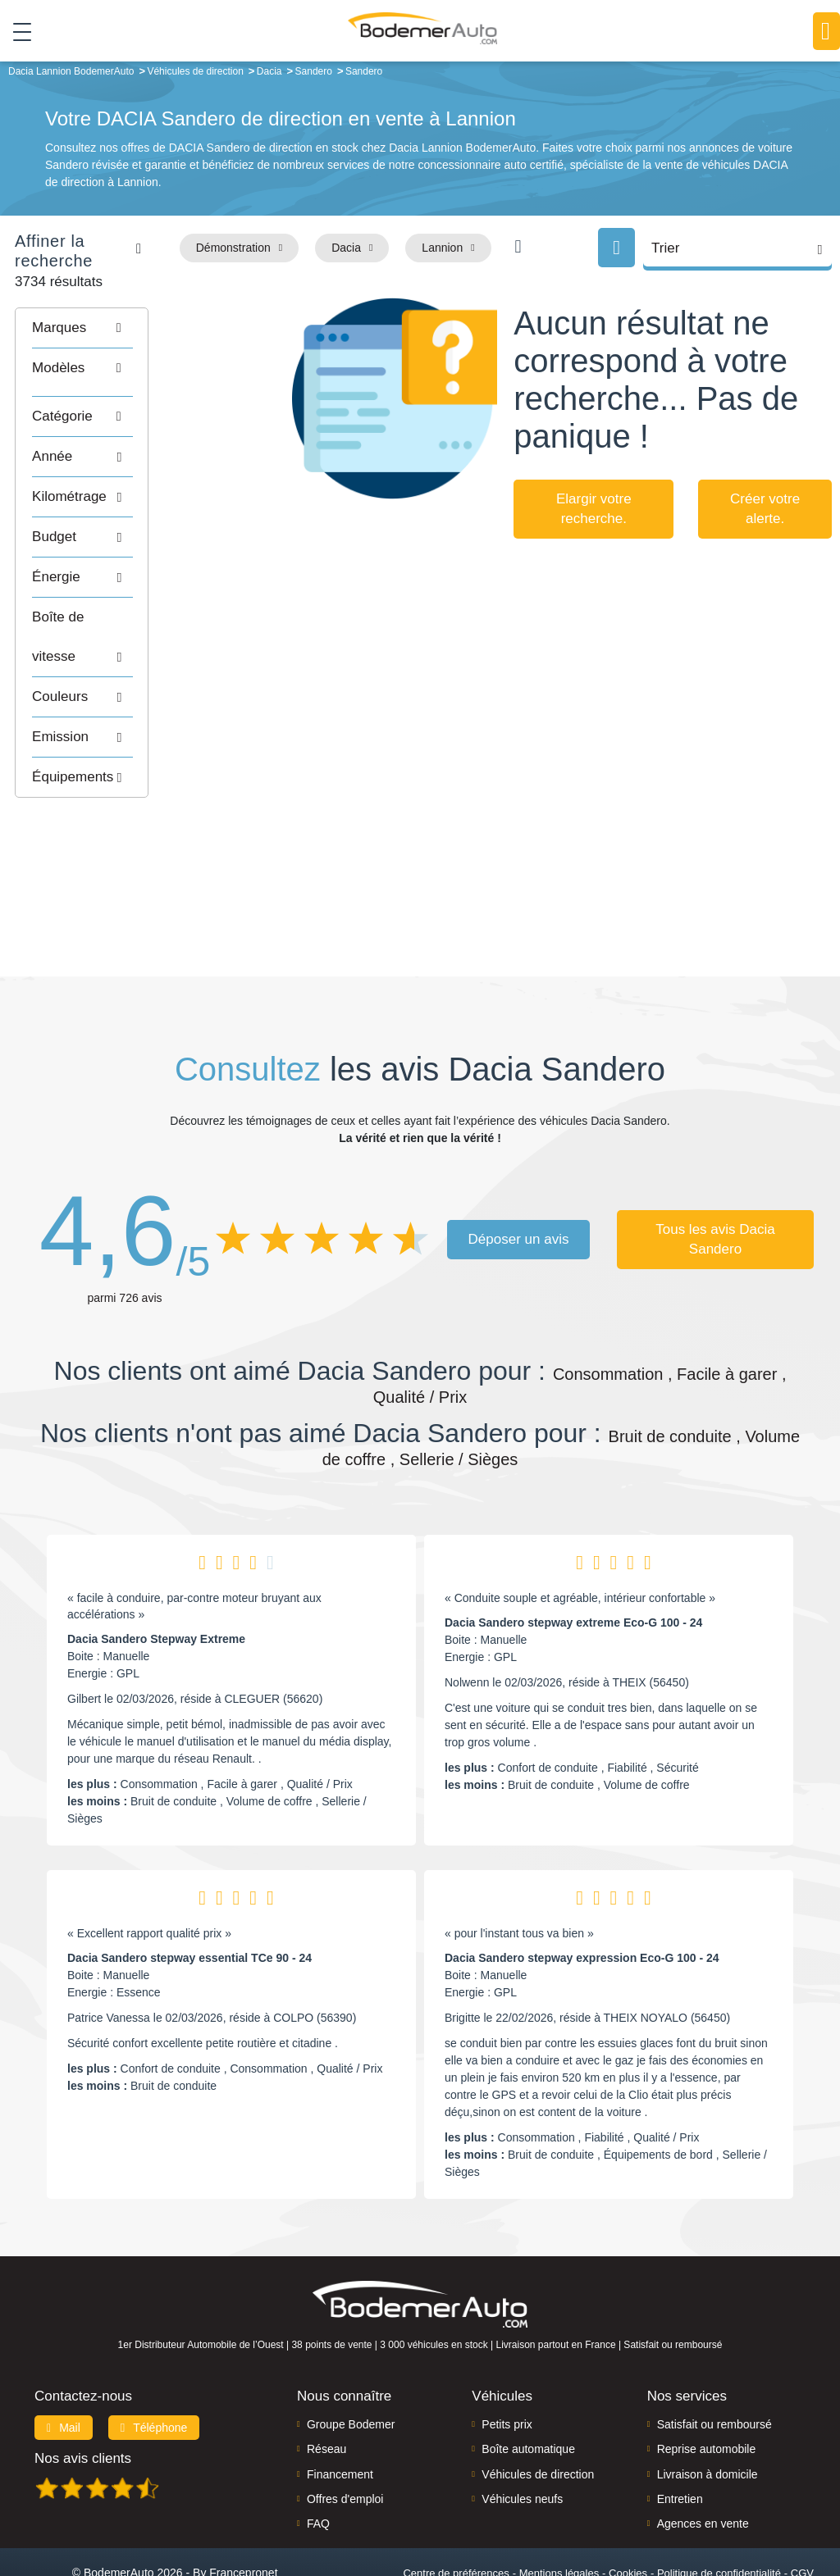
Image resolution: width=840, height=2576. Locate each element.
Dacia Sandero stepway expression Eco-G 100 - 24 (582, 1893)
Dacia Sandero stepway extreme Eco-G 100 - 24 (573, 1557)
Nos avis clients (82, 2393)
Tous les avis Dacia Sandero (715, 1173)
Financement (340, 2408)
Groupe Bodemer (351, 2358)
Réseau (326, 2384)
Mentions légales (559, 2507)
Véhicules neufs (522, 2433)
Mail (63, 2362)
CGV (802, 2507)
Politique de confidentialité (719, 2507)
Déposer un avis (518, 1173)
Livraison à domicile (707, 2408)
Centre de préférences (456, 2507)
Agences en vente (703, 2458)
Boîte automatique (528, 2384)
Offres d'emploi (345, 2433)
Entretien (680, 2433)
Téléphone (154, 2362)
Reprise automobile (706, 2384)
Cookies (628, 2507)
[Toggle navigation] (16, 32)
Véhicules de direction (538, 2408)
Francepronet (243, 2507)
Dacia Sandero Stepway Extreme (156, 1574)
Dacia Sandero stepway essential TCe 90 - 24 (189, 1893)
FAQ (318, 2458)
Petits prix (507, 2358)
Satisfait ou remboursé (714, 2358)
